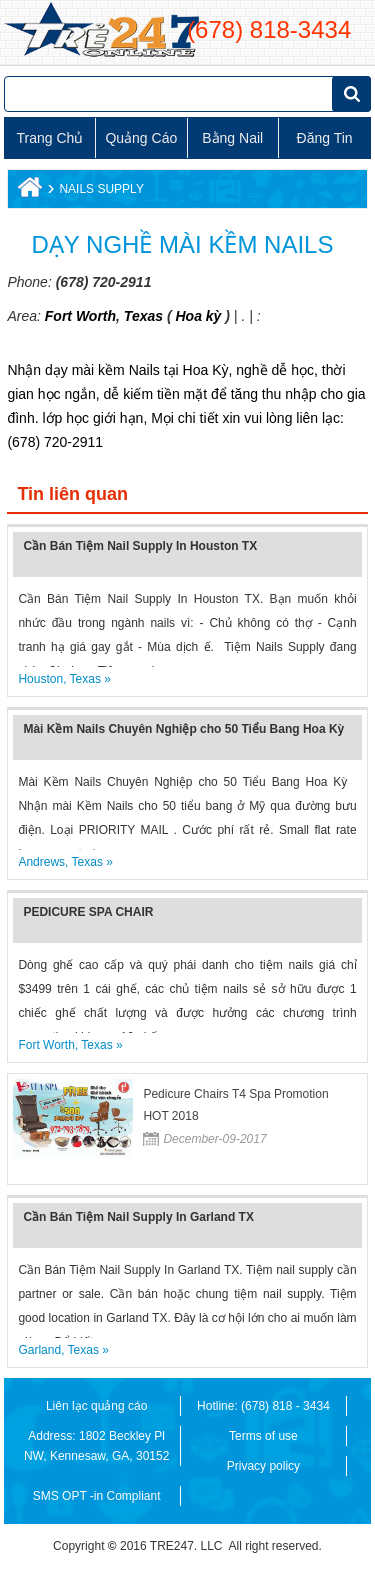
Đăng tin (325, 138)
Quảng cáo (141, 138)
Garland (39, 1350)
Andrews (41, 862)
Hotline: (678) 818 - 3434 (263, 1406)
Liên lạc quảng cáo (96, 1406)
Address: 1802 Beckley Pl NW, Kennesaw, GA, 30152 (96, 1446)
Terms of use (263, 1436)
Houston (40, 679)
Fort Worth (80, 316)
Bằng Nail (232, 138)
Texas (141, 316)
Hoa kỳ (198, 316)
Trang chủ (50, 138)
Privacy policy (263, 1466)
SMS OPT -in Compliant (97, 1496)
